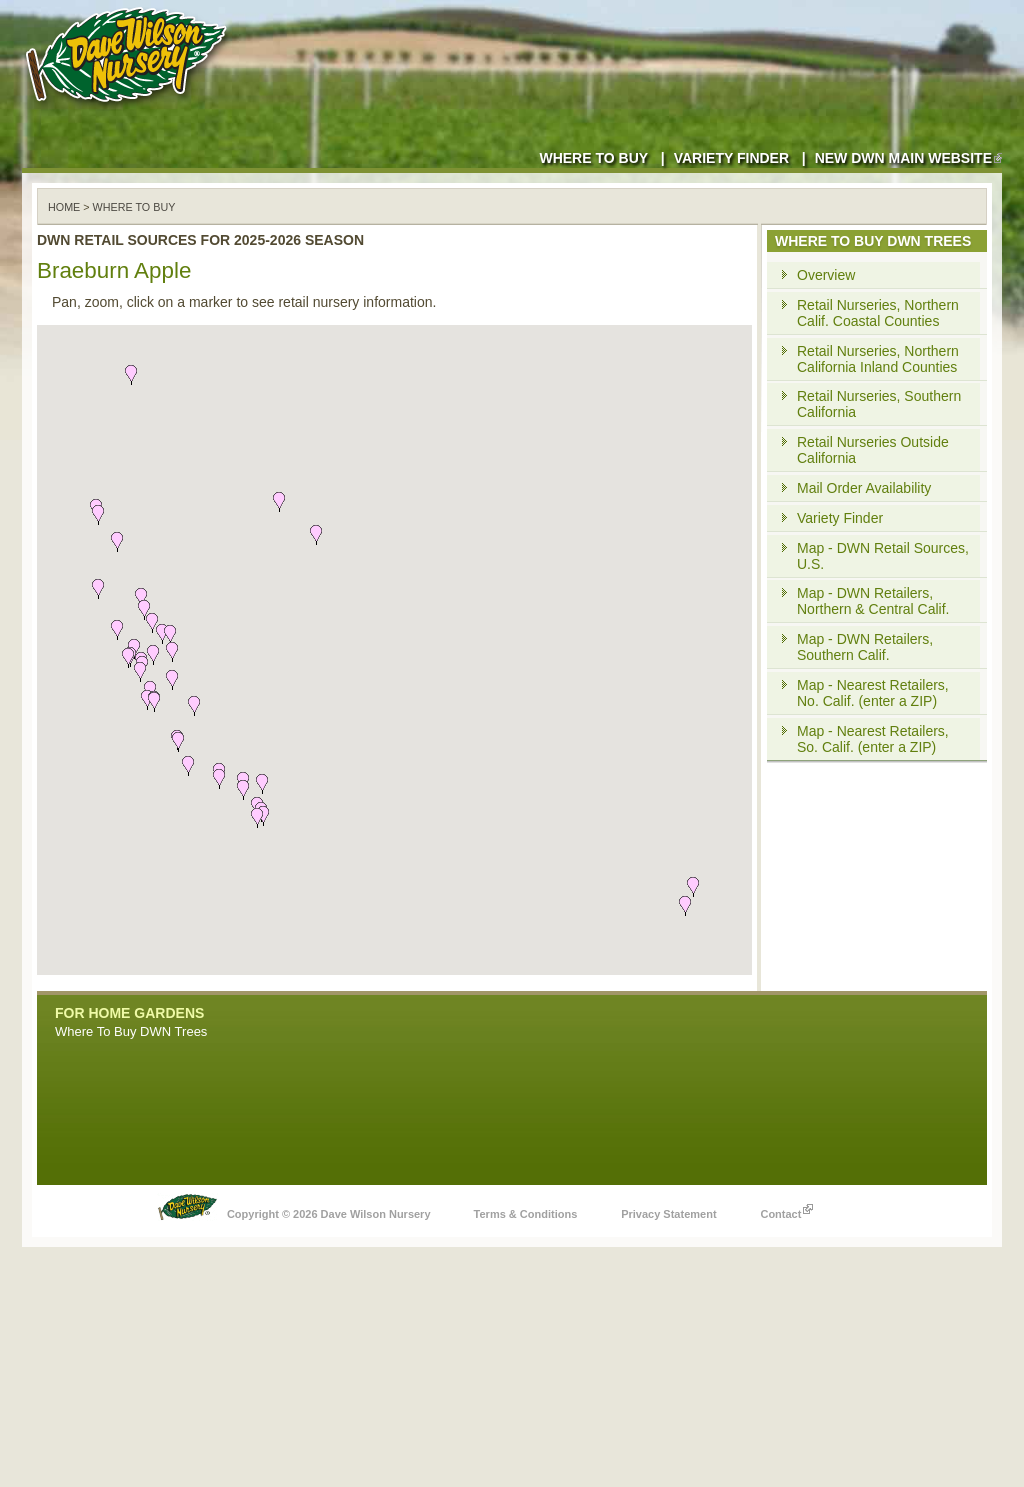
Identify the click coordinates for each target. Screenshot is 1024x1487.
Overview (826, 275)
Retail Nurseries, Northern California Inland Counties (878, 359)
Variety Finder (731, 158)
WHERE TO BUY (134, 207)
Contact (786, 1209)
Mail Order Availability (864, 488)
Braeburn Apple (114, 270)
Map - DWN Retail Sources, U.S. (883, 556)
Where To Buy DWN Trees (131, 1031)
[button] (219, 779)
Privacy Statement (668, 1214)
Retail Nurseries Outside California (873, 450)
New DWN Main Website (908, 158)
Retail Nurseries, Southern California (879, 404)
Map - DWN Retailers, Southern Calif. (865, 647)
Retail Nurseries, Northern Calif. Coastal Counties (878, 313)
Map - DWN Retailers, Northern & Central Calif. (873, 601)
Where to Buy (593, 158)
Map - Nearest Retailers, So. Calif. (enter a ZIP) (873, 739)
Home (64, 207)
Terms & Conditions (526, 1214)
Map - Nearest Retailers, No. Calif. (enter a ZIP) (873, 693)
